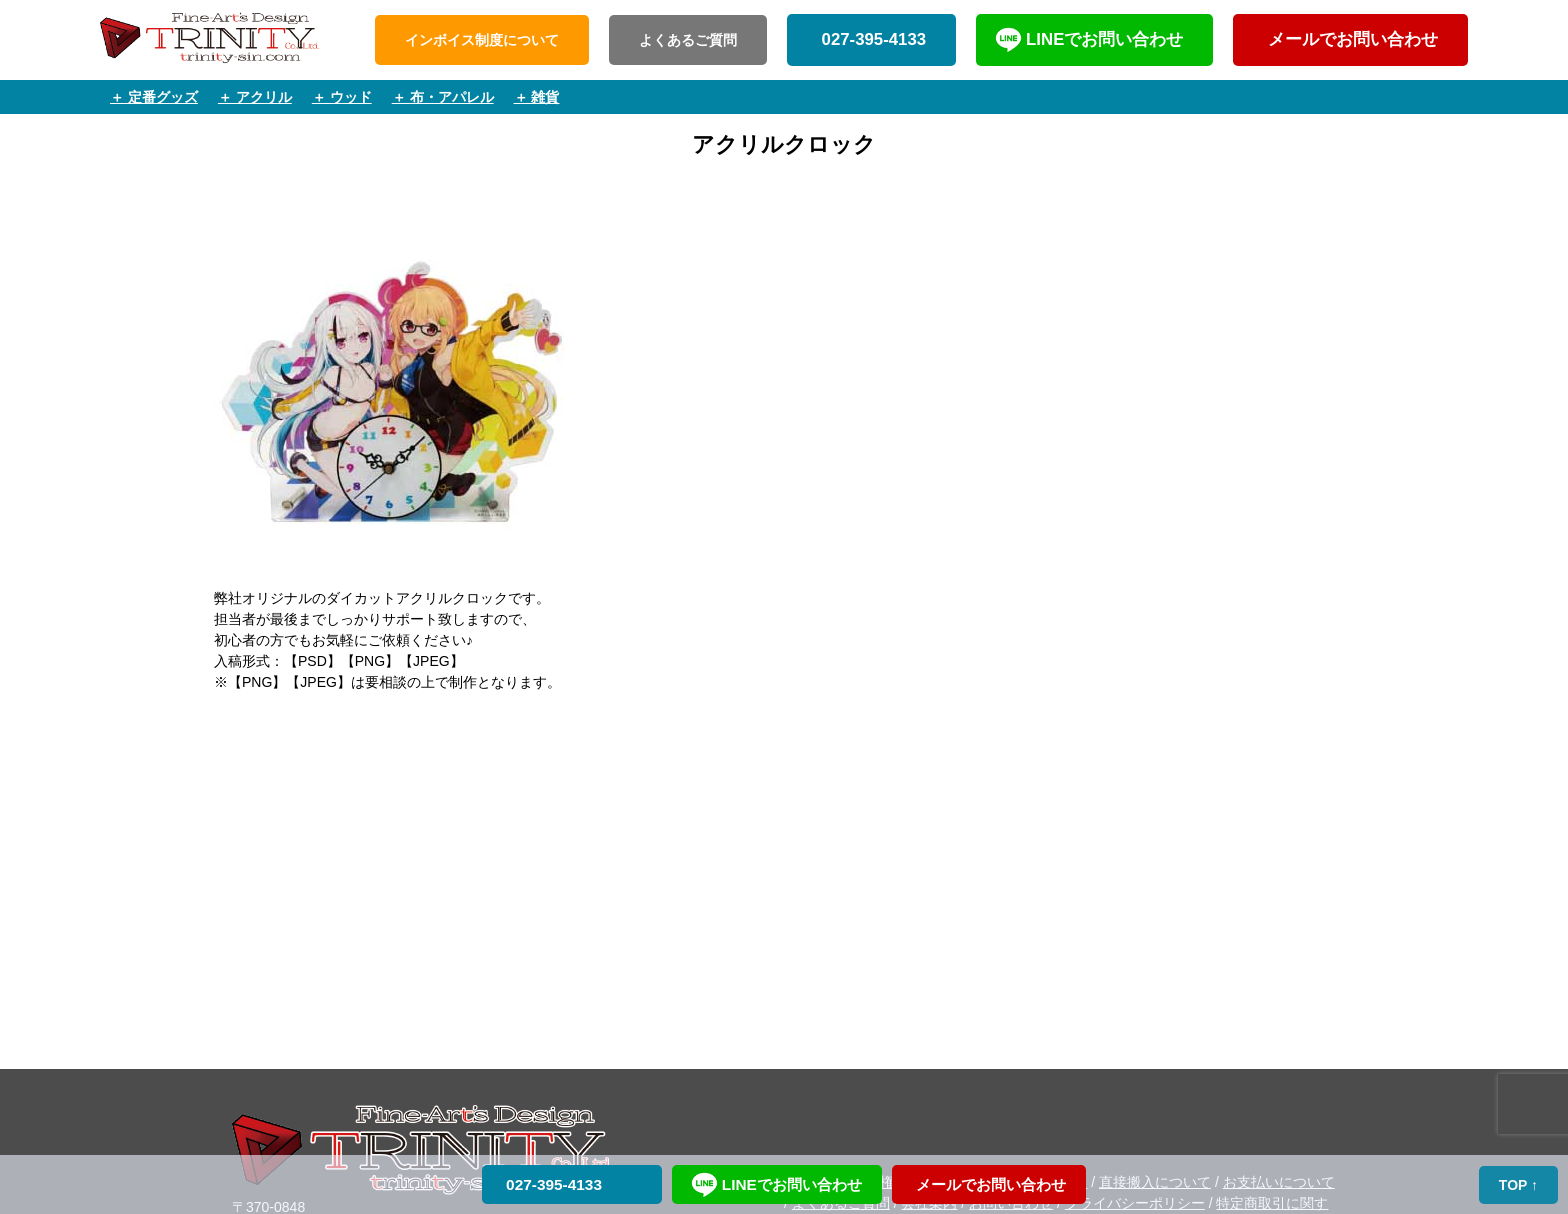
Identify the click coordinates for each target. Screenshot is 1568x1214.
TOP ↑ (1518, 1185)
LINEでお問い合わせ (1104, 39)
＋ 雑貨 (537, 97)
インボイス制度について (482, 40)
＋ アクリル (255, 97)
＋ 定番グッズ (154, 97)
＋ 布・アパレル (443, 97)
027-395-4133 (871, 39)
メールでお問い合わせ (1350, 39)
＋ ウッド (342, 97)
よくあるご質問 (688, 40)
